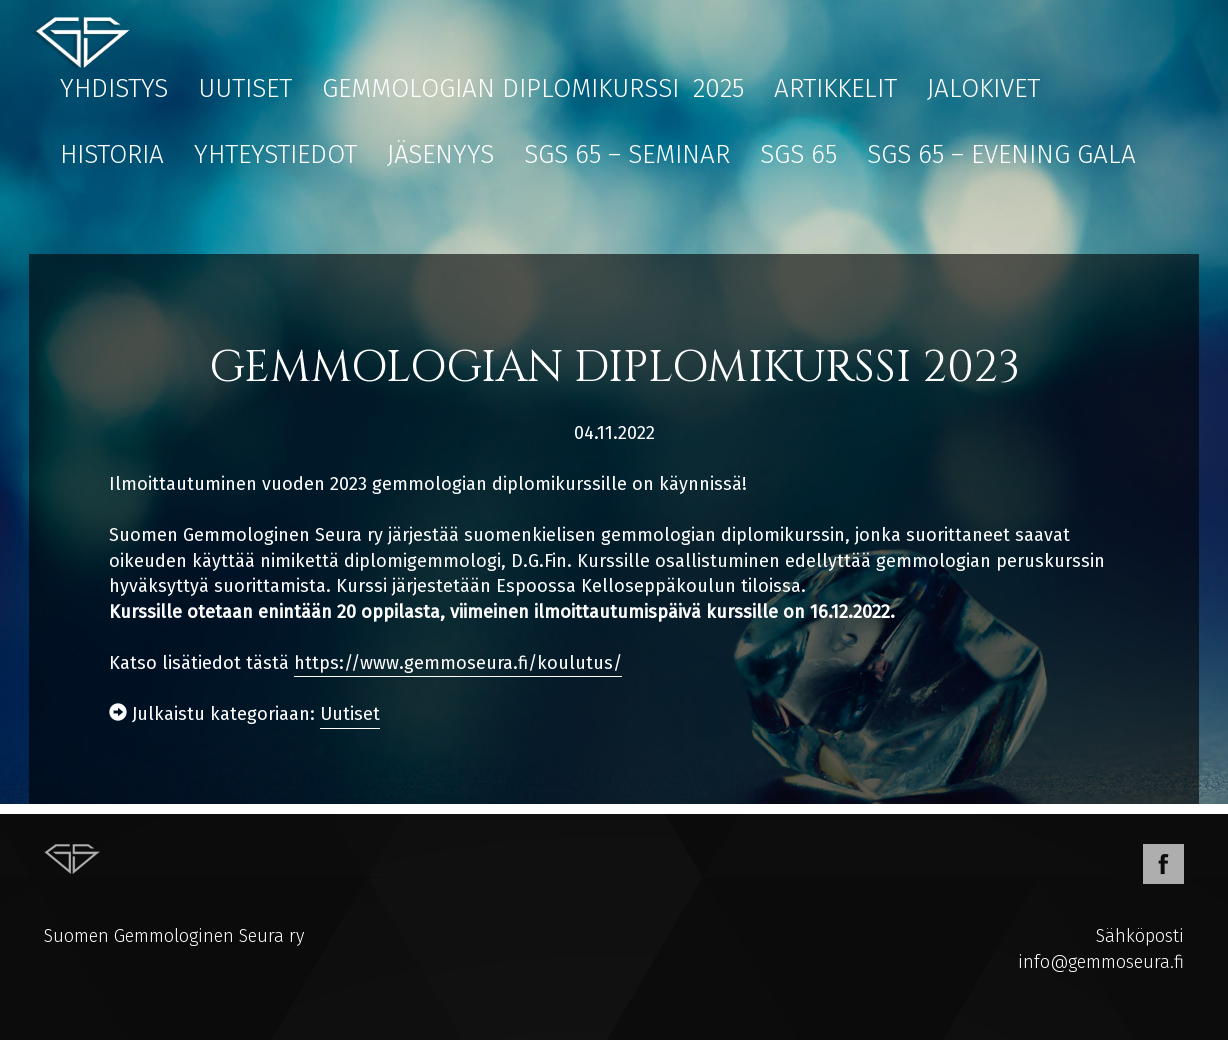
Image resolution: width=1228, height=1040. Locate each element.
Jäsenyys (440, 154)
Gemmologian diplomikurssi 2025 (533, 88)
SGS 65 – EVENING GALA (1001, 154)
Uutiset (245, 88)
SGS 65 (798, 154)
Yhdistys (114, 88)
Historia (112, 154)
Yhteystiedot (275, 154)
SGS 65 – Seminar (627, 154)
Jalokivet (983, 88)
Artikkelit (835, 88)
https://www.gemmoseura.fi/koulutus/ (458, 663)
